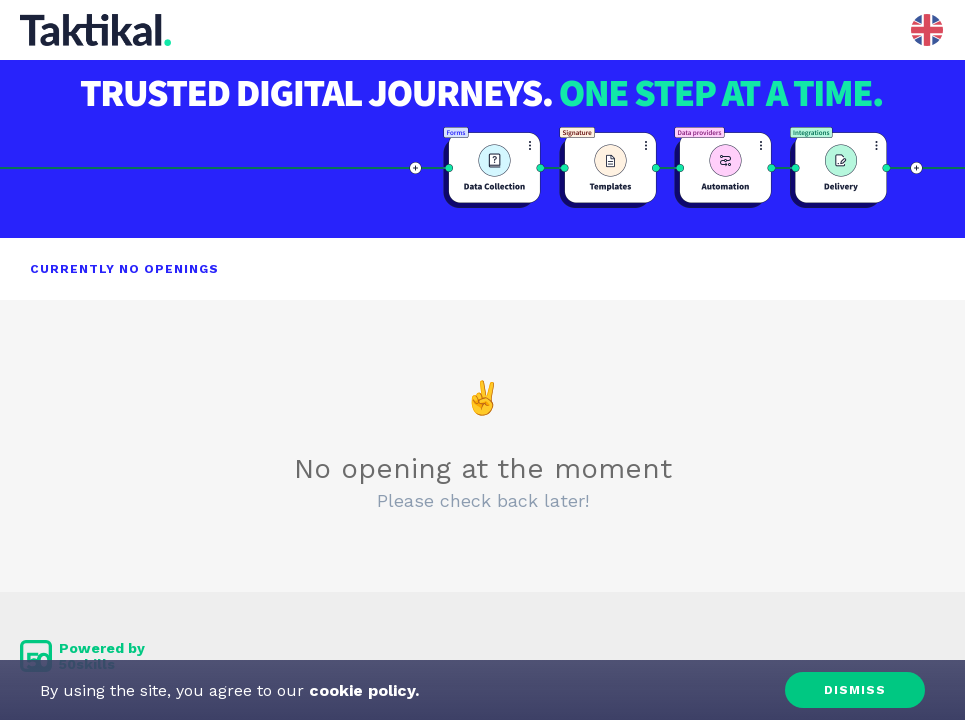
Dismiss (855, 690)
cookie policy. (361, 690)
